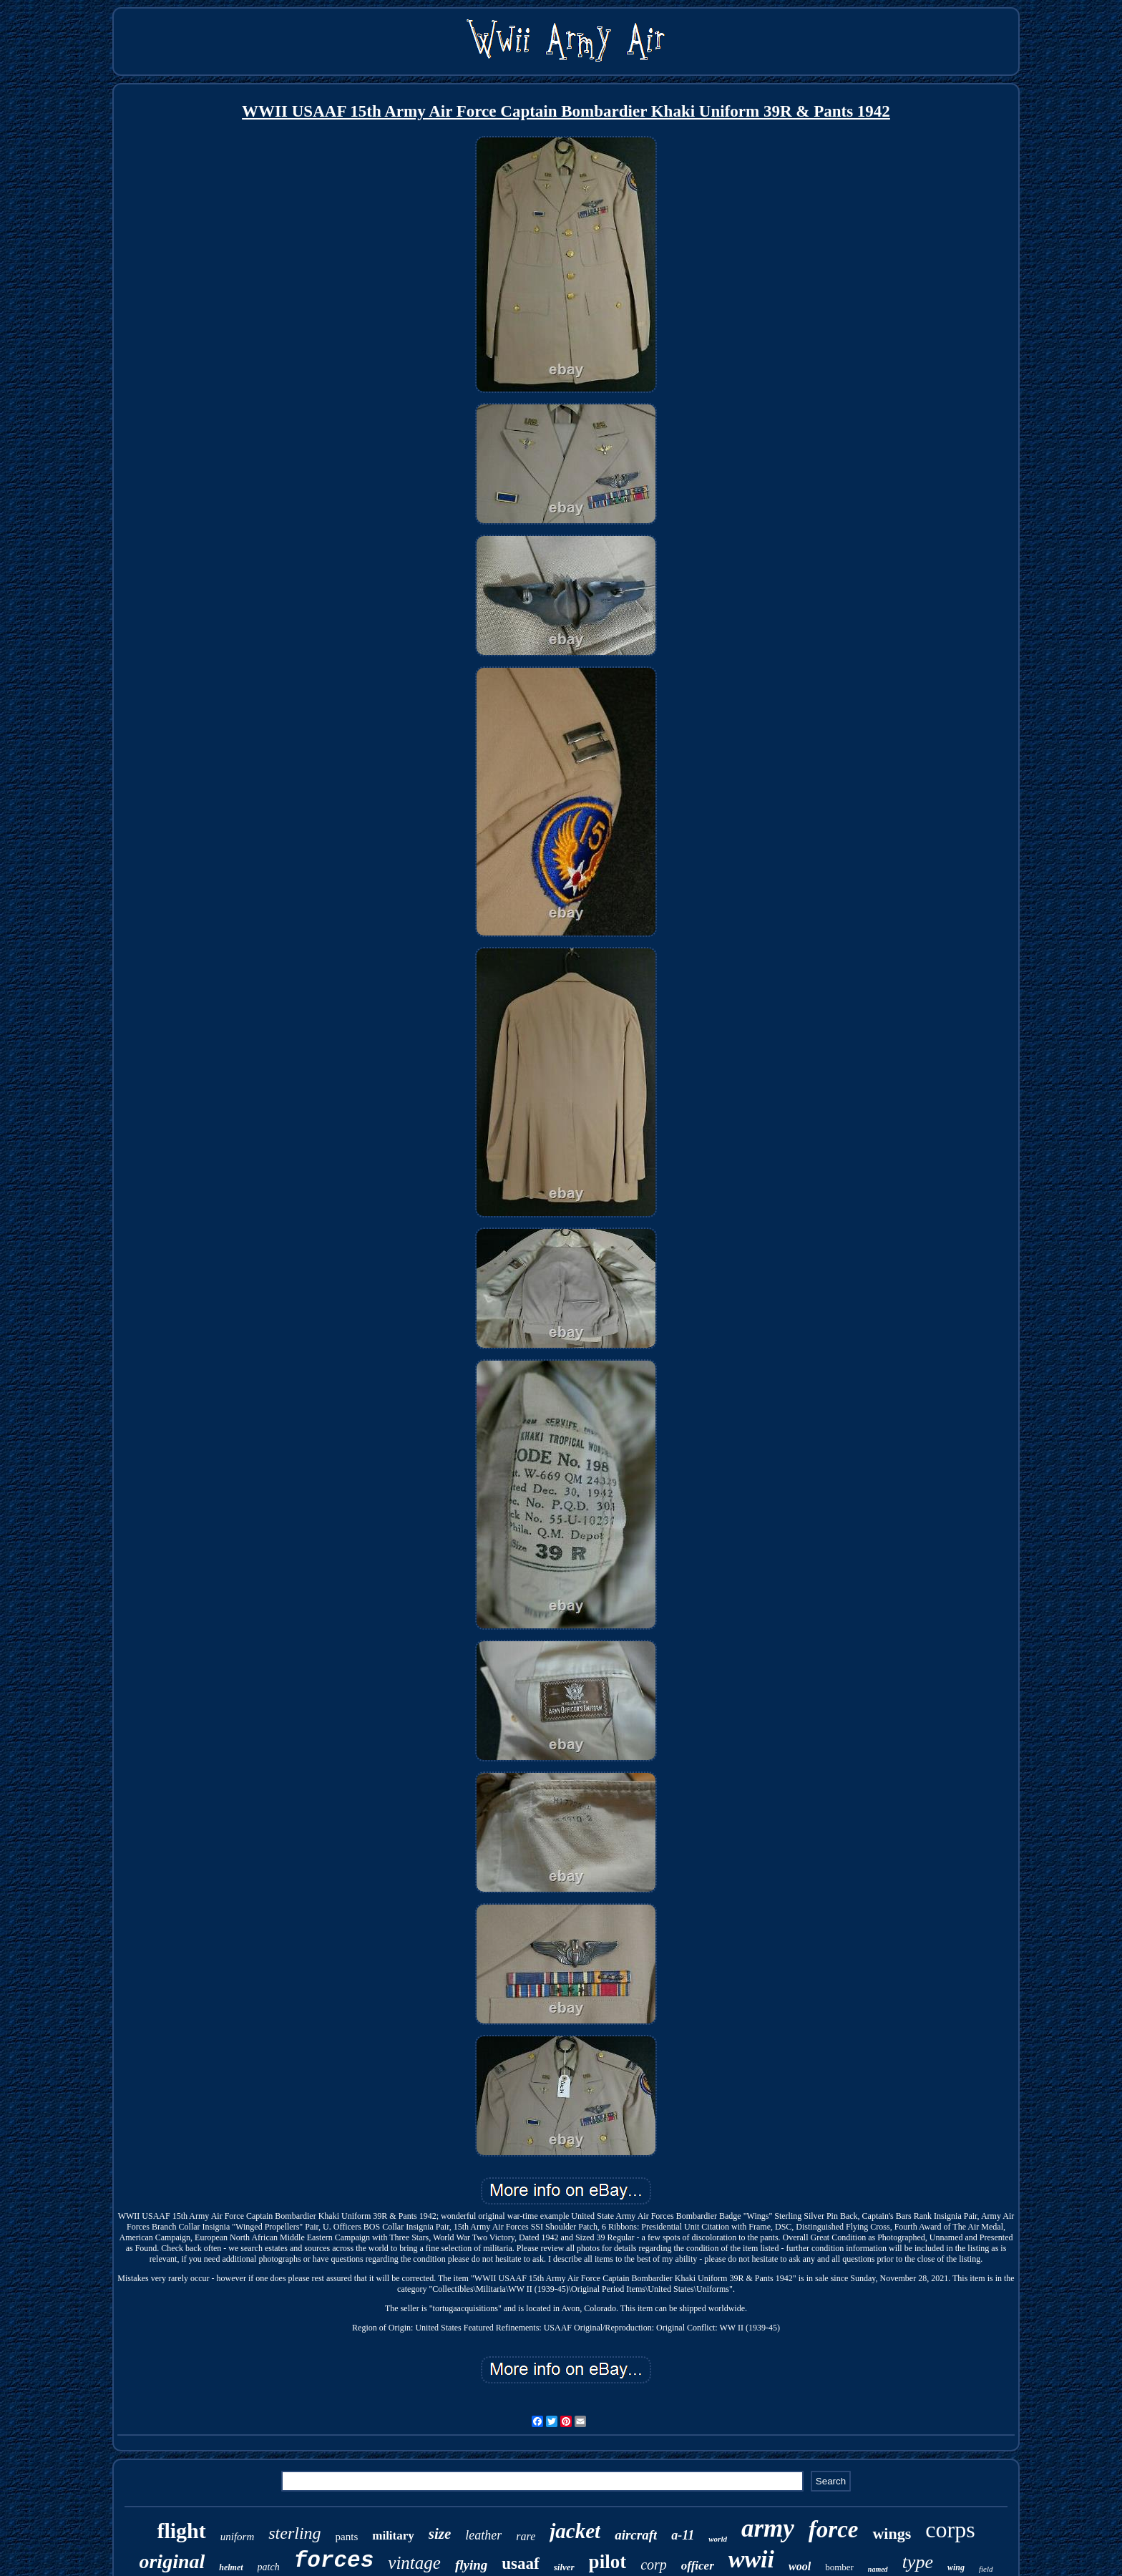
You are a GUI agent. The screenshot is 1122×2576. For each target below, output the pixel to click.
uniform (237, 2536)
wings (891, 2533)
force (834, 2529)
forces (334, 2560)
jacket (575, 2530)
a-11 (682, 2535)
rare (525, 2536)
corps (950, 2529)
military (393, 2535)
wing (956, 2567)
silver (564, 2567)
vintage (414, 2562)
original (172, 2561)
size (440, 2533)
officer (697, 2565)
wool (800, 2566)
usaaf (520, 2563)
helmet (231, 2567)
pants (347, 2536)
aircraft (636, 2534)
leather (483, 2535)
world (717, 2538)
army (767, 2528)
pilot (608, 2561)
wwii (751, 2559)
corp (653, 2564)
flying (471, 2564)
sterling (294, 2533)
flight (181, 2530)
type (917, 2562)
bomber (839, 2567)
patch (269, 2567)
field (986, 2569)
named (878, 2569)
